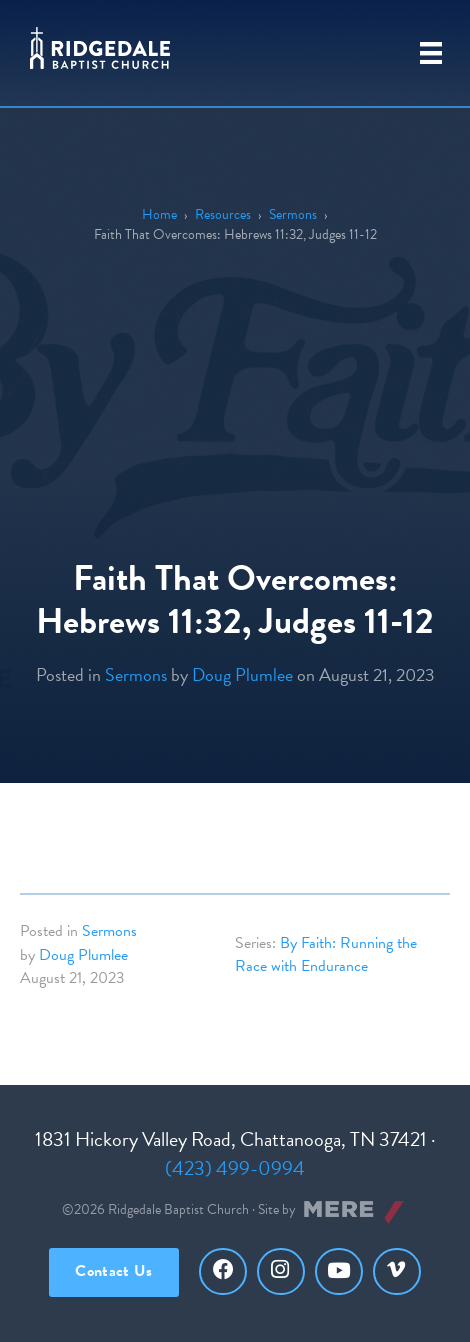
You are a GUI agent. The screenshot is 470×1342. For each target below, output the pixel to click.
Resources (223, 214)
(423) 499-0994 (235, 1168)
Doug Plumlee (242, 674)
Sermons (293, 214)
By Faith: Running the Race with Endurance (326, 954)
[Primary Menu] (431, 53)
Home (159, 214)
